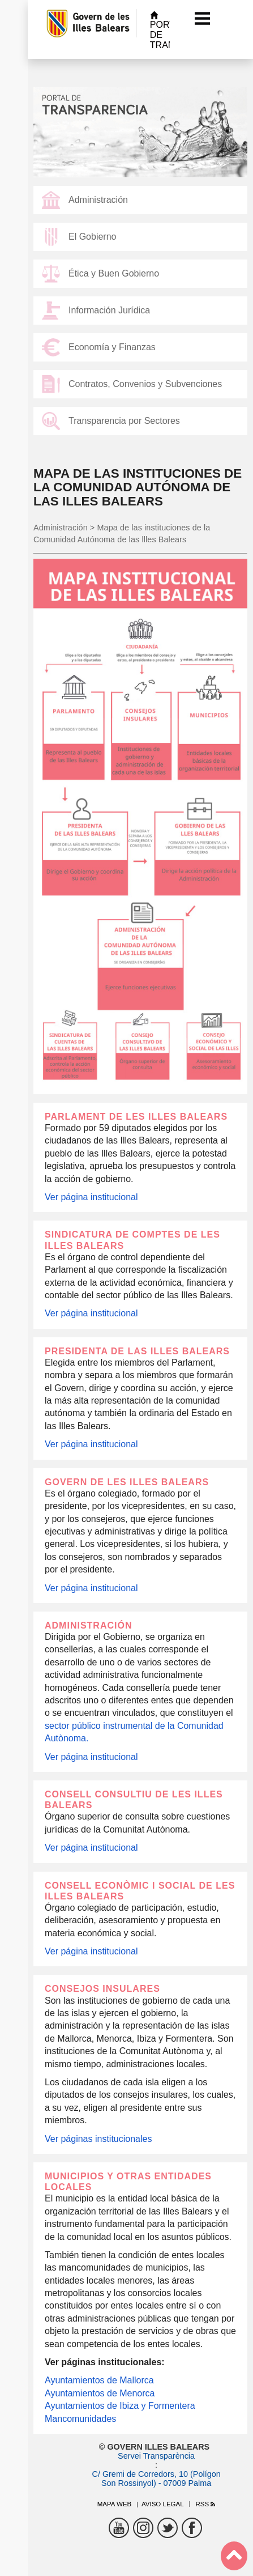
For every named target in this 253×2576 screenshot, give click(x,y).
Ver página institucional (91, 1197)
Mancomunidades (80, 2419)
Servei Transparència (156, 2455)
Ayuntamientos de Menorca (100, 2393)
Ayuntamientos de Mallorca (99, 2380)
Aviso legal (162, 2504)
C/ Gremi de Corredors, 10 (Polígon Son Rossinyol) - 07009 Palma (156, 2478)
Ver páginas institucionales (98, 2139)
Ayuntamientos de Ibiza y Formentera (120, 2406)
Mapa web (114, 2504)
